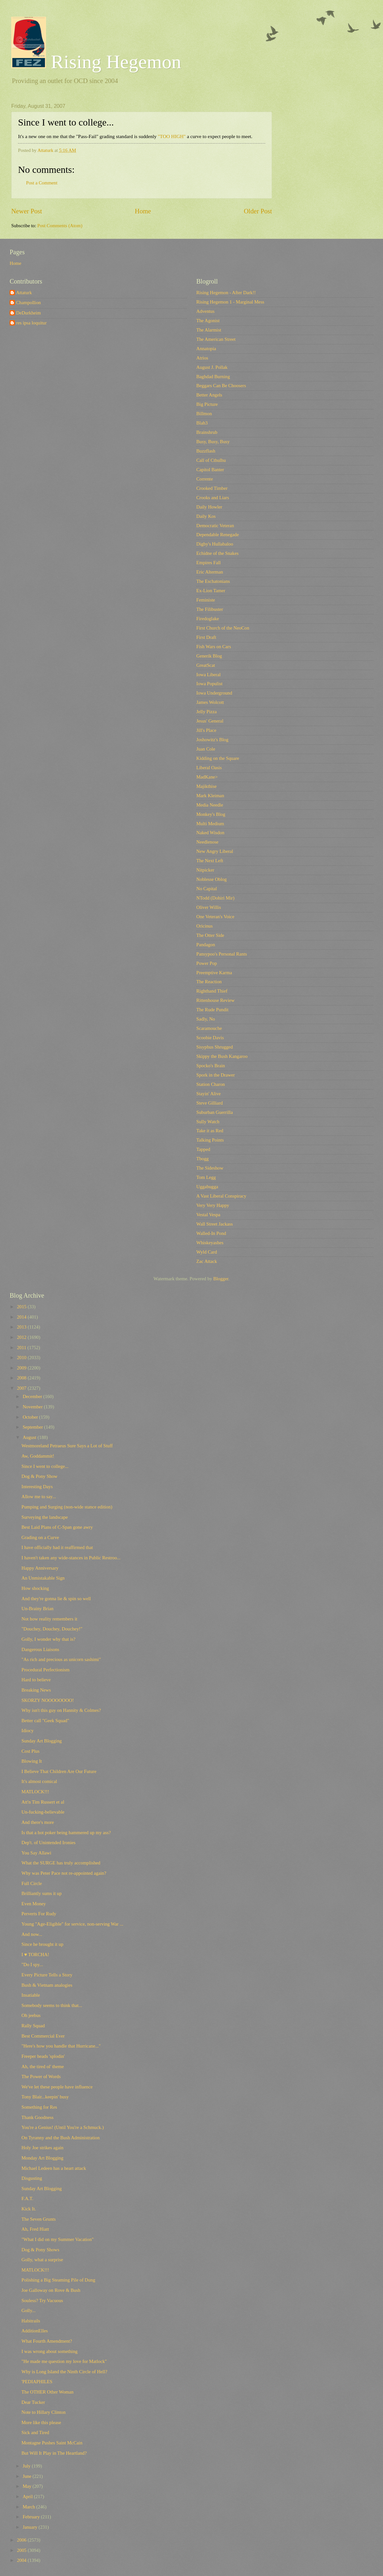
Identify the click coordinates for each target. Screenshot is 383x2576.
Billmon (204, 413)
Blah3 (202, 422)
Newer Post (26, 211)
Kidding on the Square (217, 758)
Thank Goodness (37, 2117)
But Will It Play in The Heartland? (54, 2453)
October (31, 1417)
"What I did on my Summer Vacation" (58, 2239)
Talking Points (210, 1140)
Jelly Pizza (206, 711)
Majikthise (206, 786)
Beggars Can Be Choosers (221, 385)
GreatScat (205, 665)
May (28, 2486)
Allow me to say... (39, 1496)
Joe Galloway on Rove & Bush (51, 2290)
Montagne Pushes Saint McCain (52, 2442)
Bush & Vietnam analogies (47, 1985)
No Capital (206, 888)
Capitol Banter (210, 469)
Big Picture (207, 404)
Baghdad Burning (213, 376)
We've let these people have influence (57, 2086)
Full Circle (32, 1883)
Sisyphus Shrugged (214, 1047)
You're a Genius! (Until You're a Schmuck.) (63, 2127)
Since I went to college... (45, 1466)
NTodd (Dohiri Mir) (215, 898)
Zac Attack (206, 1261)
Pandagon (205, 944)
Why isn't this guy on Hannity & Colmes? (61, 1710)
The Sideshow (209, 1168)
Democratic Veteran (215, 525)
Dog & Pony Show (40, 1476)
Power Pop (206, 963)
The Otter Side (210, 935)
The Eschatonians (213, 581)
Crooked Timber (212, 488)
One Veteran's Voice (215, 916)
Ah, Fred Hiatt (35, 2229)
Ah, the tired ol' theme (43, 2066)
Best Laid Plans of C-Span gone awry (57, 1527)
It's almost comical (39, 1781)
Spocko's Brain (210, 1065)
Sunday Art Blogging (42, 1740)
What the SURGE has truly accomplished (61, 1862)
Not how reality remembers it (49, 1618)
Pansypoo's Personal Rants (221, 954)
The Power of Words (41, 2076)
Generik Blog (209, 655)
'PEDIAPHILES (37, 2381)
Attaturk (24, 292)
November (33, 1406)
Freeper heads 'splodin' (43, 2056)
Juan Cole (205, 748)
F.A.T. (27, 2198)
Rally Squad (33, 2025)
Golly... (29, 2310)
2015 (22, 1306)
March (29, 2506)
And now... (32, 1934)
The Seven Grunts (39, 2219)
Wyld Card (206, 1252)
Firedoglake (207, 618)
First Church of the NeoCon (222, 627)
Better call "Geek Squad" (45, 1720)
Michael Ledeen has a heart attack (54, 2168)
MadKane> (207, 776)
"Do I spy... (32, 1964)
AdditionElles (35, 2330)
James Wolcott (210, 702)
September (33, 1427)
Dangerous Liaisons (40, 1649)
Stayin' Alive (208, 1093)
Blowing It (32, 1761)
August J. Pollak (212, 367)
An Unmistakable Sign (43, 1578)
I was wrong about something (50, 2351)
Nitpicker (205, 870)
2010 (22, 1357)
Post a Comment (41, 182)
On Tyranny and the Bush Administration (61, 2137)
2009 (22, 1367)
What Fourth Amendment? (47, 2341)
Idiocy (28, 1730)
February (32, 2516)
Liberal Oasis (209, 767)
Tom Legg (206, 1177)
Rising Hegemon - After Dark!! (226, 292)
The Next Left (209, 860)
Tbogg (202, 1158)
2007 (22, 1388)
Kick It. (29, 2208)
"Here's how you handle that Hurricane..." (61, 2046)
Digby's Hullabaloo (214, 543)
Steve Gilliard (209, 1103)
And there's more (38, 1822)
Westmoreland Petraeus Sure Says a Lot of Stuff (67, 1445)
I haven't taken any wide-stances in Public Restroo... (71, 1557)
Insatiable (31, 1995)
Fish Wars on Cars (213, 646)
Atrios (202, 357)
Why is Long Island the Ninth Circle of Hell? (64, 2371)
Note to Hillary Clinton (44, 2412)
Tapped (203, 1149)
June (28, 2476)
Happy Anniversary (40, 1568)
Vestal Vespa (208, 1214)
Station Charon (210, 1084)
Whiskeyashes (209, 1242)
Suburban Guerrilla (214, 1112)
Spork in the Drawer (215, 1075)
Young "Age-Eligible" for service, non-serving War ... (72, 1924)
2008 (22, 1377)
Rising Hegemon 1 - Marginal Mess (230, 301)
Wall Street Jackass (214, 1224)
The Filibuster (209, 609)
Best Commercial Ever (43, 2036)
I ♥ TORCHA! (35, 1954)
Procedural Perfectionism (46, 1669)
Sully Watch (208, 1121)
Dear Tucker (33, 2402)
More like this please (41, 2422)
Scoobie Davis (210, 1037)
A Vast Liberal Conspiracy (221, 1196)
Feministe (205, 599)
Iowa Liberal (208, 674)
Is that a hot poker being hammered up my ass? (66, 1832)
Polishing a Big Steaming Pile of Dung (58, 2279)
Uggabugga (207, 1186)
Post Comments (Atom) (59, 225)
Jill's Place (206, 730)
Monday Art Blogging (42, 2158)
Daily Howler (209, 506)
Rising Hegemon (96, 61)
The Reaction (209, 981)
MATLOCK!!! (35, 1791)
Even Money (34, 1903)
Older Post (258, 211)
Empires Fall (208, 562)
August (30, 1437)
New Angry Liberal (214, 851)
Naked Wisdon (210, 832)
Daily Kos (206, 516)
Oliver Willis (208, 907)
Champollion (28, 302)
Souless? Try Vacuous (42, 2300)
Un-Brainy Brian (37, 1608)
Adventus (205, 311)
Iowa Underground (214, 692)
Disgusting (32, 2178)
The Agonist (208, 320)
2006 (22, 2540)
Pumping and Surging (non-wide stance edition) (67, 1506)
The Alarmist (208, 329)
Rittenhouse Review (215, 1000)
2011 (22, 1347)
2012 (22, 1337)
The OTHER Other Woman (48, 2391)
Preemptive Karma (214, 972)
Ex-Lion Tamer (210, 590)
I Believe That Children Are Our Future (59, 1771)
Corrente (204, 478)
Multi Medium (210, 823)
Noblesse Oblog (211, 879)
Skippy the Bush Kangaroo (222, 1056)
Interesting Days (37, 1486)
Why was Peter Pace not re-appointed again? (64, 1873)
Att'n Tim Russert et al (43, 1802)
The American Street (216, 339)
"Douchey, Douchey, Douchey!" (52, 1628)
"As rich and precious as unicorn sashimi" (61, 1659)
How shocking (35, 1588)
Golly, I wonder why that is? (48, 1639)
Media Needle (209, 804)
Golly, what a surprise (42, 2259)
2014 (22, 1317)
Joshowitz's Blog (212, 739)
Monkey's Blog (210, 814)
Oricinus (204, 926)
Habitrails (31, 2320)
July (27, 2466)
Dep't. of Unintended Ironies (49, 1842)
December (33, 1396)
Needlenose (207, 842)
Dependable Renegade (217, 534)
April (28, 2496)
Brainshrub (206, 432)
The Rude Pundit (212, 1009)
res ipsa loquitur (31, 322)
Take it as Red (209, 1130)
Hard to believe (36, 1679)
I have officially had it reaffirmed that (57, 1547)
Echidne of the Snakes (217, 553)
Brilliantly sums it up (42, 1893)
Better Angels (209, 394)
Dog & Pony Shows (40, 2249)
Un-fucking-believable (43, 1812)
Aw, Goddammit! (38, 1456)
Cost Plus (31, 1751)
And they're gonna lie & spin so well (56, 1598)
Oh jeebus (31, 2015)
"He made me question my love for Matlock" (64, 2361)
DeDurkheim (28, 312)
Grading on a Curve (40, 1537)
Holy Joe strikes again (42, 2147)
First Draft (206, 637)
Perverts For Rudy (39, 1913)
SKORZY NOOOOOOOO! (48, 1700)
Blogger (221, 1278)
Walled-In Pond (211, 1233)
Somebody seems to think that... (52, 2005)
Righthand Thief (212, 991)
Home (143, 211)
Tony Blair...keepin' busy (45, 2096)
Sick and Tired (35, 2432)
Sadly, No (205, 1019)
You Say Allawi (36, 1852)
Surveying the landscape (45, 1517)
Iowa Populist (209, 683)
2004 (22, 2560)
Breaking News (36, 1690)
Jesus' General (209, 720)
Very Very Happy (212, 1205)
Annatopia (206, 348)
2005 (22, 2550)
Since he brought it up (42, 1944)
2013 (22, 1327)
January (30, 2527)
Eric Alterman (209, 571)
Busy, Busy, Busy (213, 441)
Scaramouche (209, 1028)
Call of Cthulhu (211, 460)
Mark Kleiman (210, 795)
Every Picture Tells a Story (47, 1974)
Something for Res (39, 2107)
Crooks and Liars (212, 497)
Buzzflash (205, 450)
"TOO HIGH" (172, 136)
